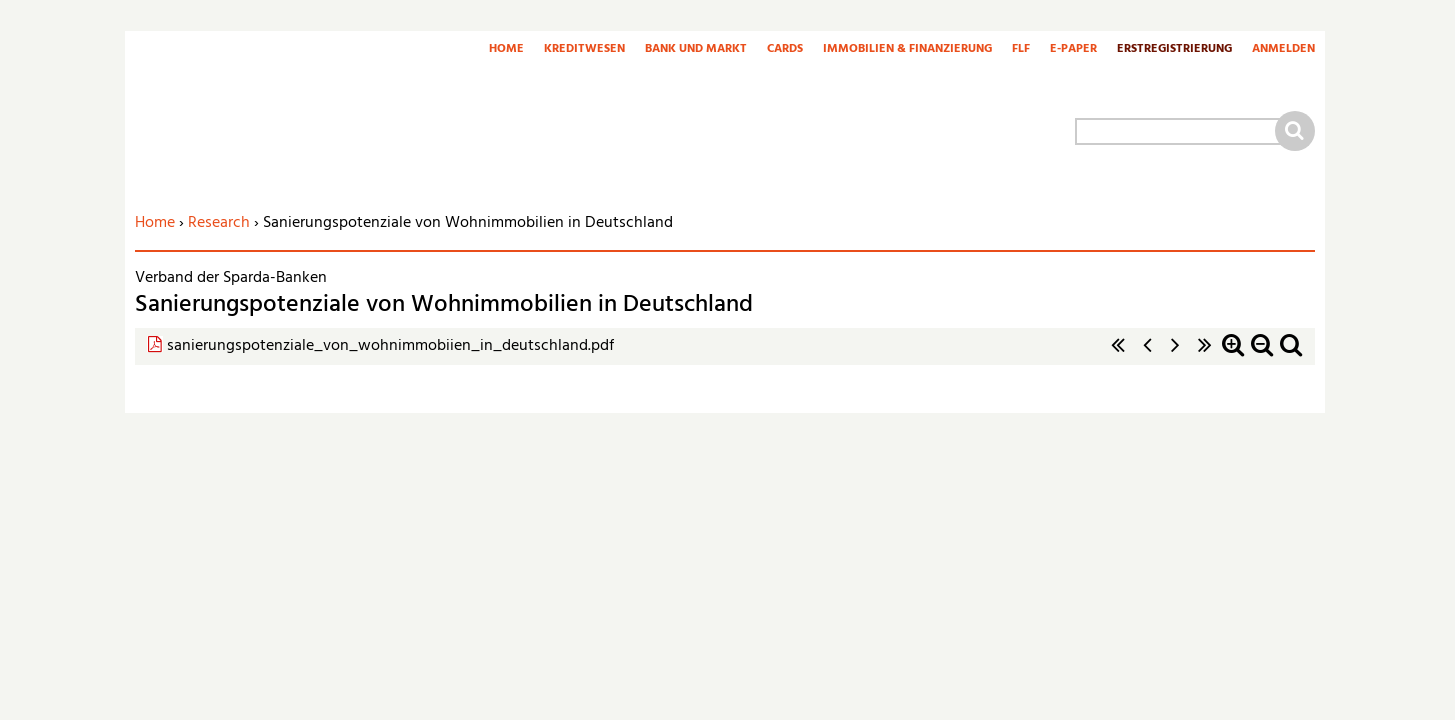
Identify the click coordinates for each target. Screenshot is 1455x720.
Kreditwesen (584, 50)
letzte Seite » (1205, 355)
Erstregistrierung (1174, 50)
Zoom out (1262, 355)
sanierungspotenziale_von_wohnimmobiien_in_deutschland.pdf (390, 346)
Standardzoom (1291, 355)
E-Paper (1073, 50)
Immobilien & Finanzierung (907, 50)
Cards (785, 50)
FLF (1021, 50)
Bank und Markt (696, 50)
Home (506, 50)
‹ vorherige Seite (1147, 355)
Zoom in (1233, 355)
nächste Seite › (1176, 355)
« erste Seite (1118, 355)
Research (219, 223)
